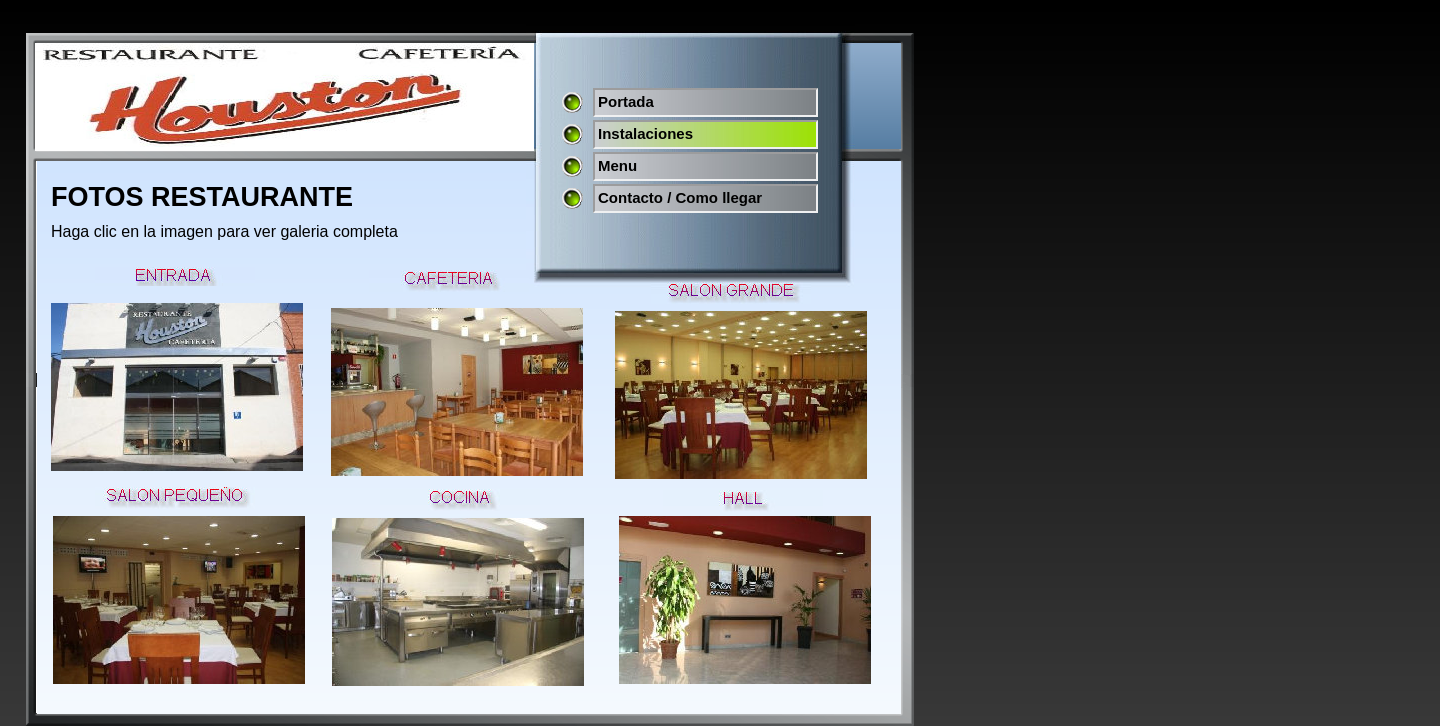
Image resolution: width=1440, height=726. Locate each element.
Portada (626, 101)
